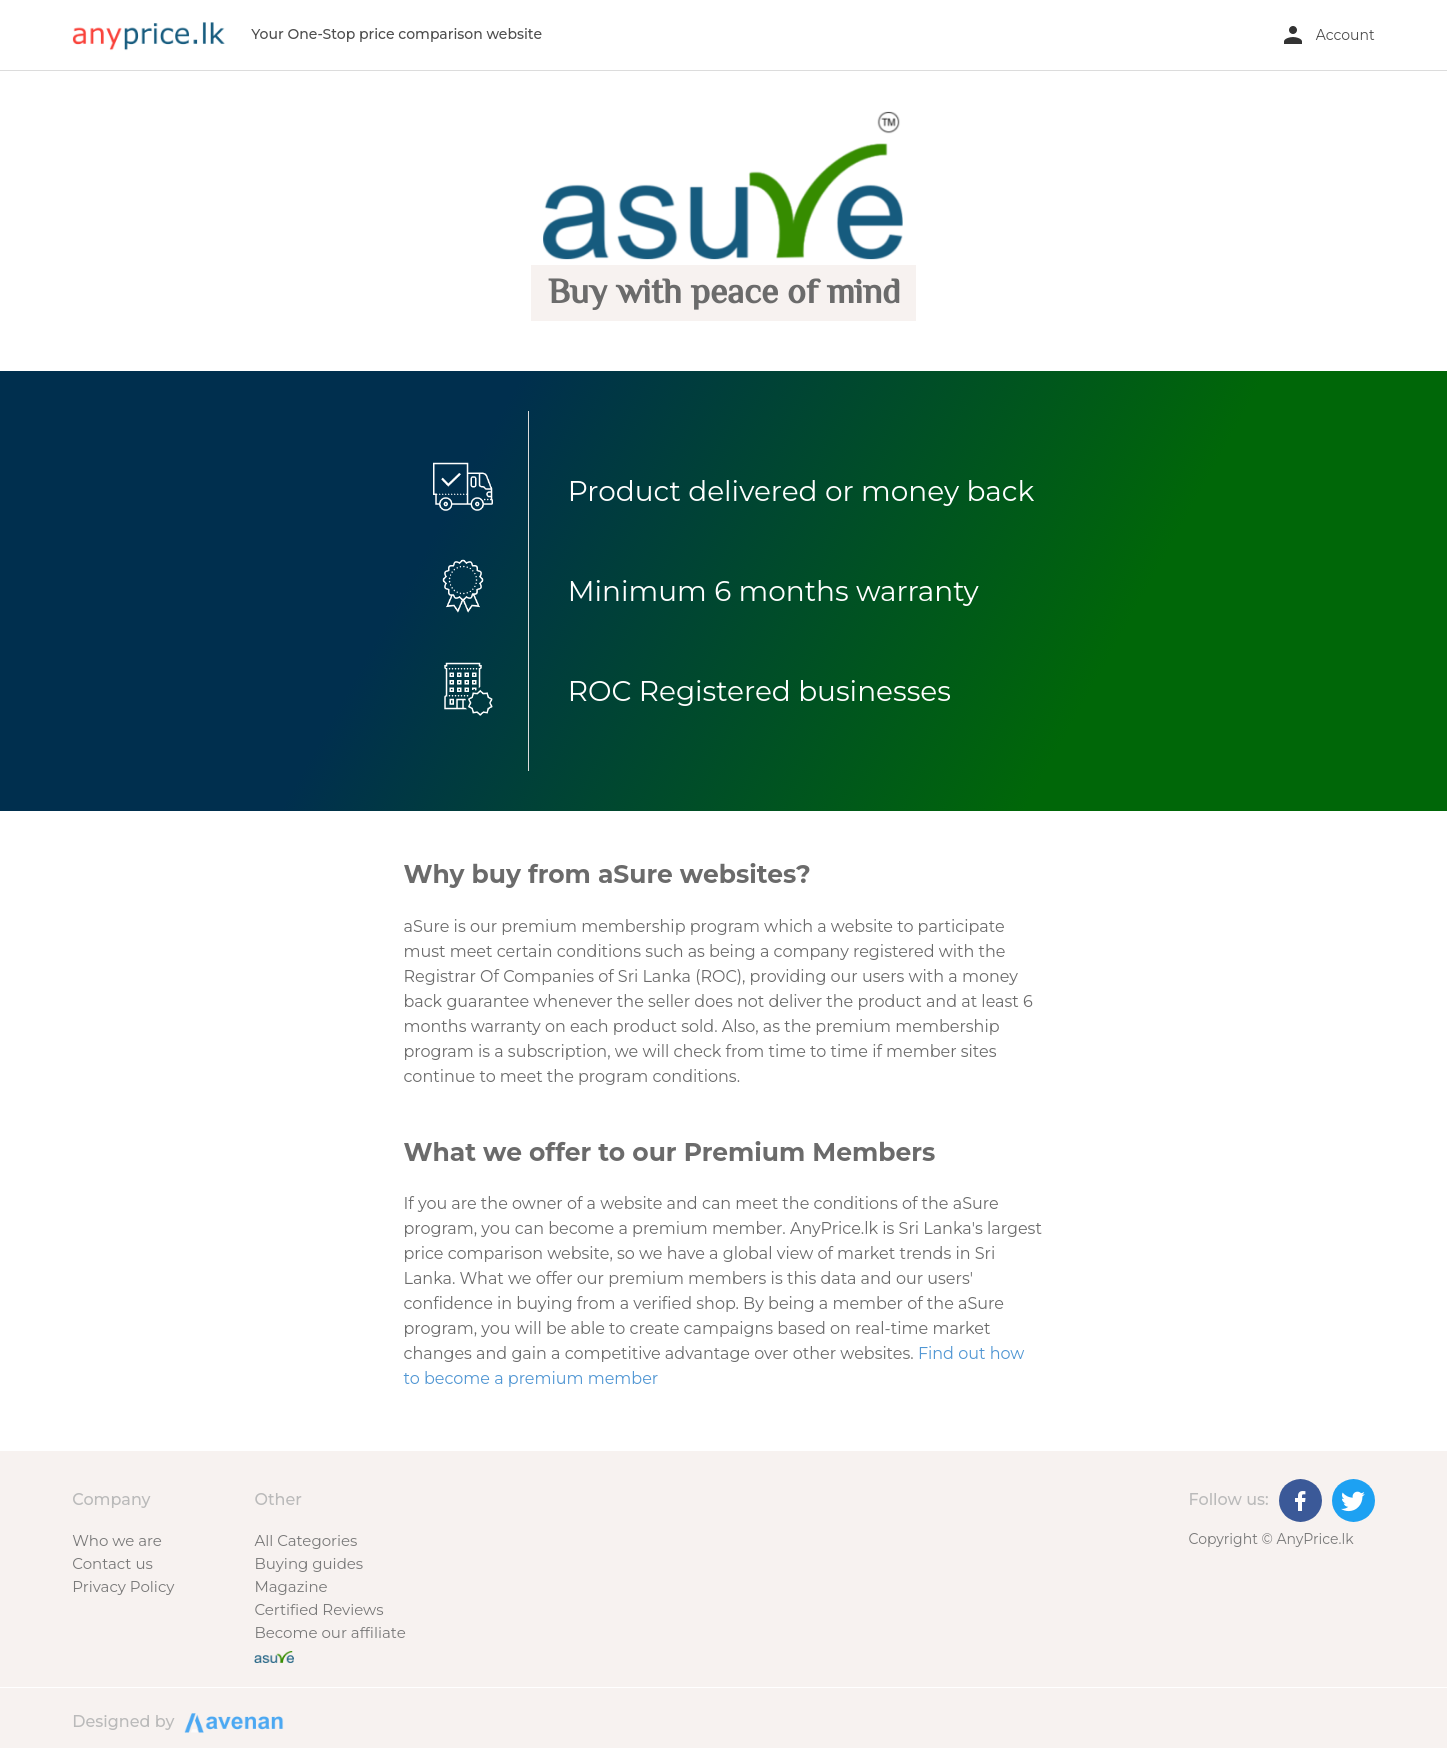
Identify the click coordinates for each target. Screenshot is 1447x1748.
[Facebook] (1300, 1500)
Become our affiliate (329, 1632)
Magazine (290, 1586)
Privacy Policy (123, 1586)
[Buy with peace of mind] (274, 1655)
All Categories (305, 1540)
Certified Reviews (318, 1609)
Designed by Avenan (231, 1721)
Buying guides (308, 1563)
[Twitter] (1353, 1500)
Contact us (112, 1563)
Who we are (117, 1540)
